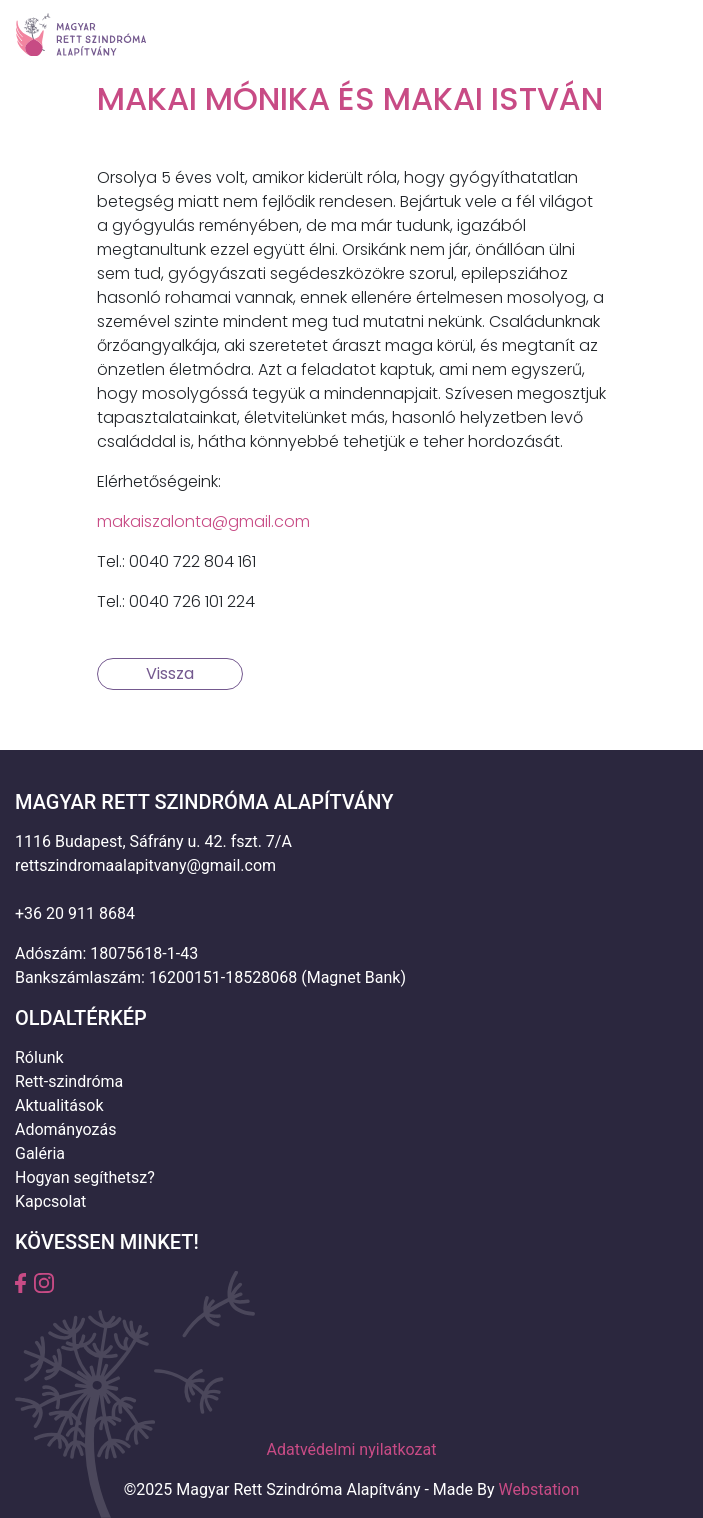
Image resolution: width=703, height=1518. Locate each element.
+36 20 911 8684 (75, 913)
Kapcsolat (50, 1201)
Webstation (539, 1489)
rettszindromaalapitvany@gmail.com (145, 865)
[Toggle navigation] (660, 35)
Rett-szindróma (69, 1081)
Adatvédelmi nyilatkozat (352, 1449)
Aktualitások (59, 1105)
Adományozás (66, 1129)
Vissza (170, 673)
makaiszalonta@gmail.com (203, 521)
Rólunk (39, 1057)
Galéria (40, 1153)
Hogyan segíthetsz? (85, 1177)
